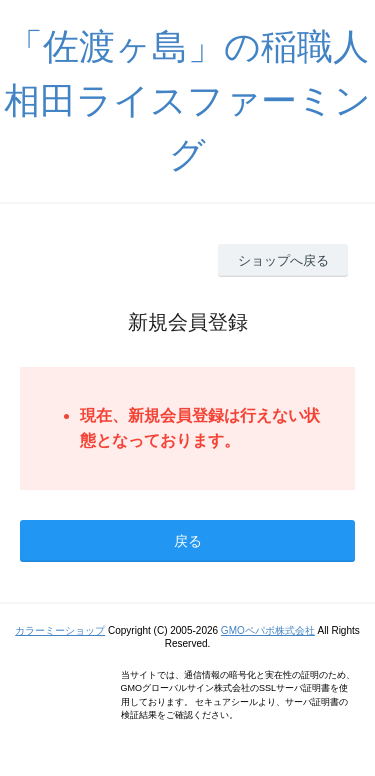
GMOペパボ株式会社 (268, 630)
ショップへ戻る (283, 260)
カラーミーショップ (60, 630)
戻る (188, 541)
